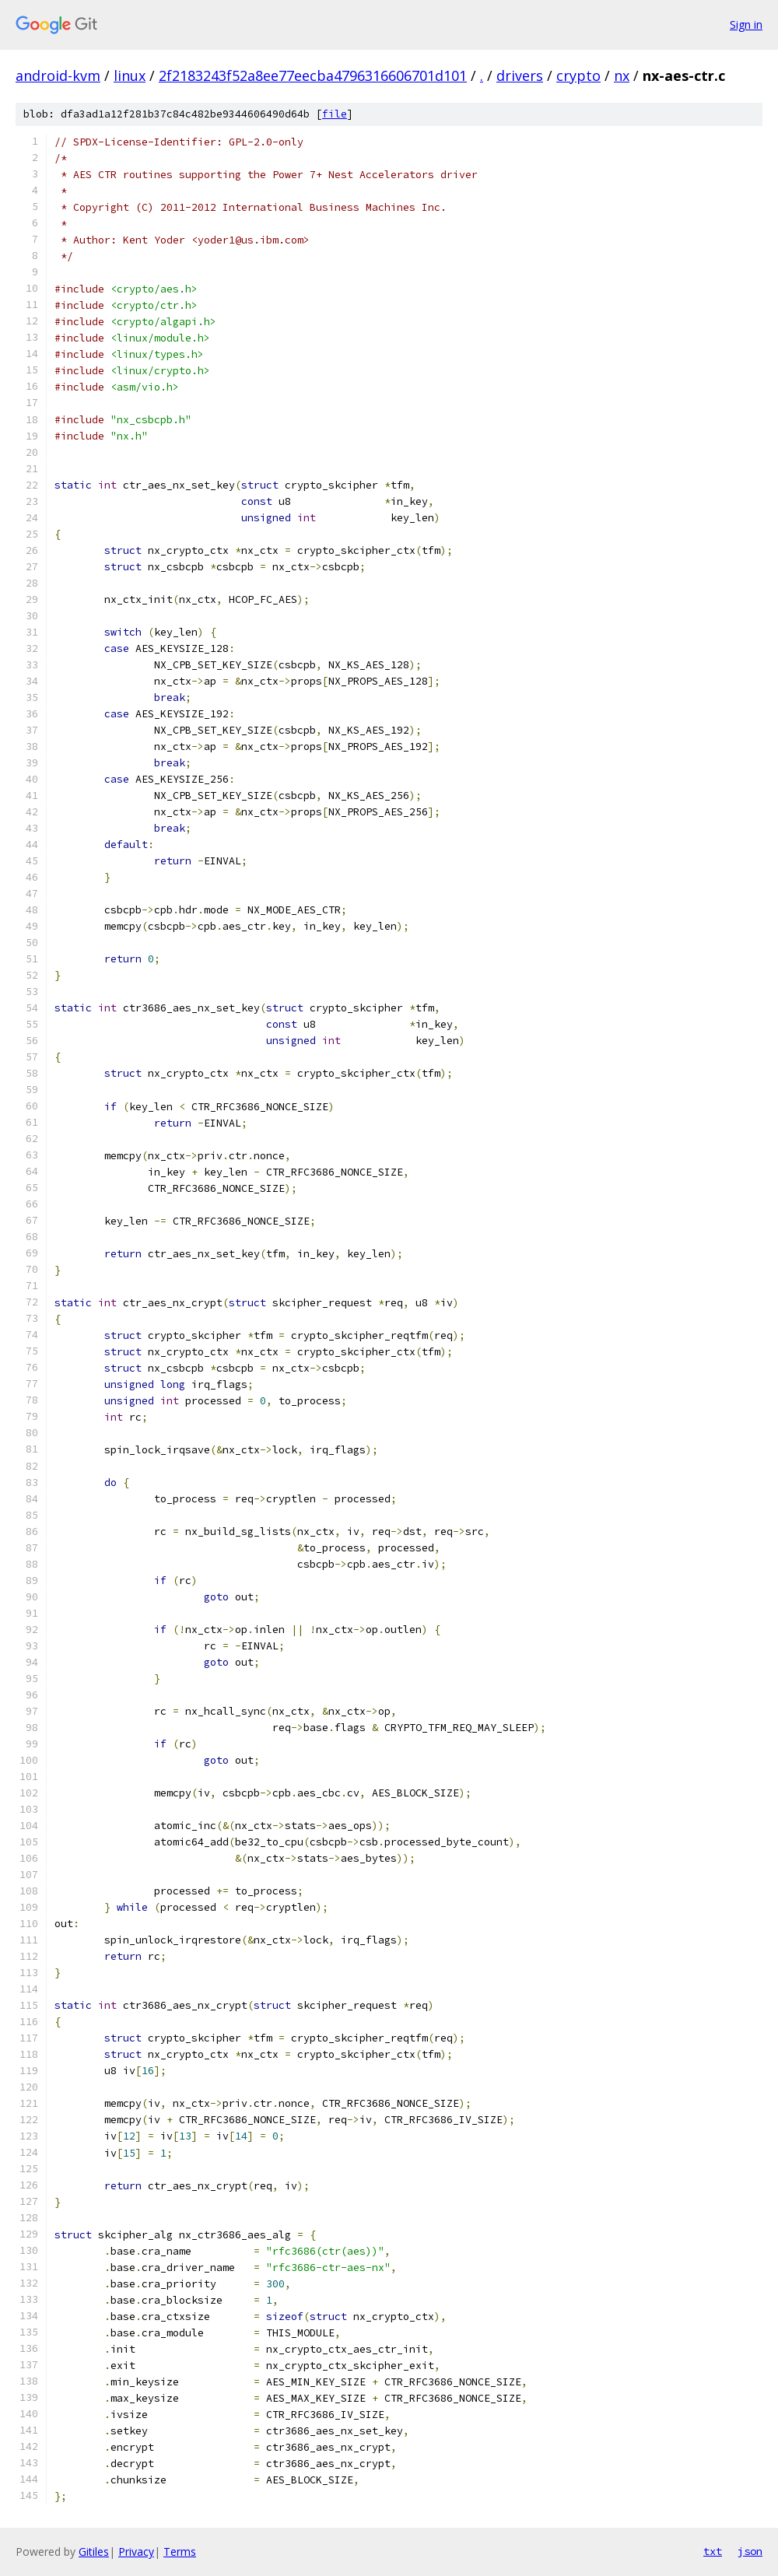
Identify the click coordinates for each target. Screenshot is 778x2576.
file (334, 114)
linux (129, 75)
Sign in (746, 24)
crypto (578, 75)
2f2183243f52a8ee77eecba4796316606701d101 (313, 75)
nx (621, 75)
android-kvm (58, 75)
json (750, 2551)
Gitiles (94, 2551)
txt (712, 2551)
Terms (179, 2551)
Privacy (136, 2551)
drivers (519, 75)
